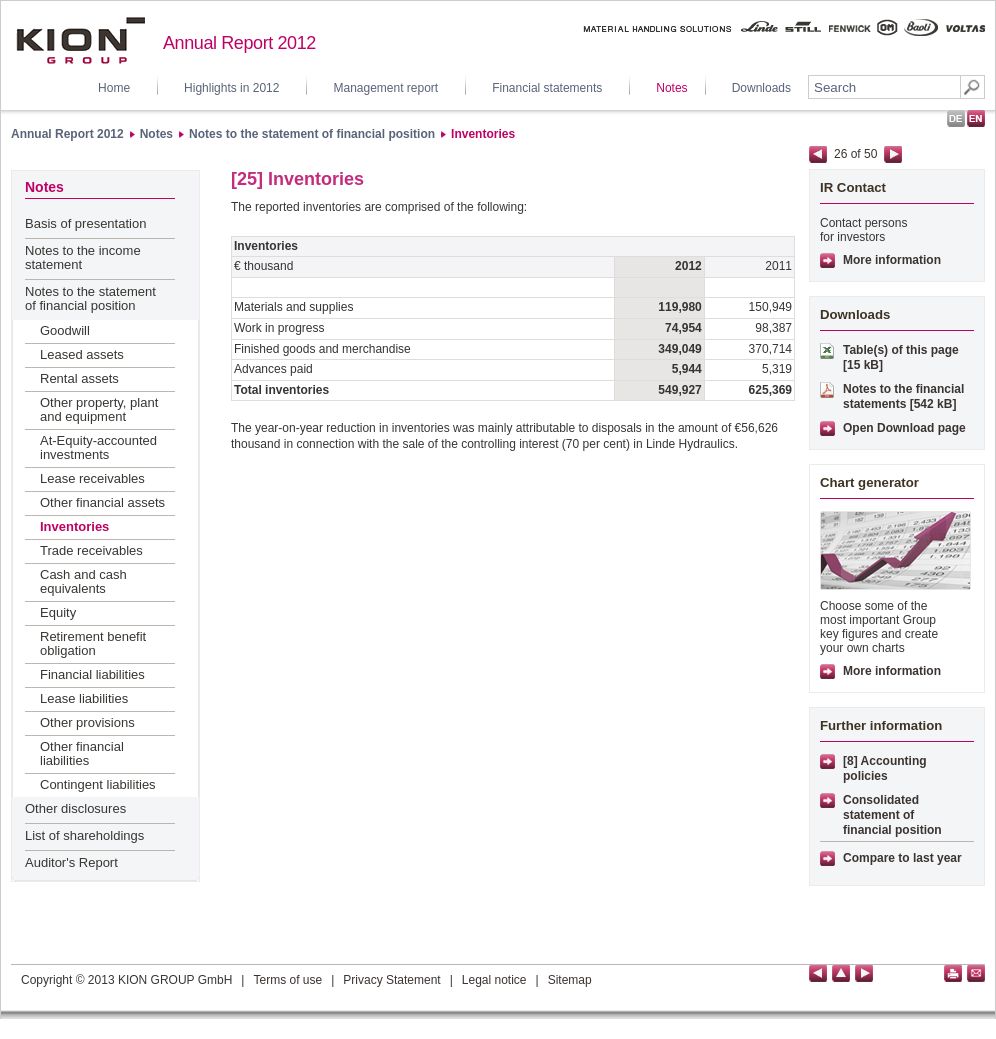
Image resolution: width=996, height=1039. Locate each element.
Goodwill (65, 330)
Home (114, 88)
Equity (58, 612)
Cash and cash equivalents (83, 581)
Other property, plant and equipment (99, 409)
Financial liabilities (92, 674)
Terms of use (287, 980)
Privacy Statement (391, 980)
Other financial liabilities (82, 753)
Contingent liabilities (98, 784)
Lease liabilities (84, 698)
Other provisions (87, 722)
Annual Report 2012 (67, 134)
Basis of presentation (85, 223)
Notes (671, 88)
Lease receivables (92, 478)
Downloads (761, 88)
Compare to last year (902, 858)
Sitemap (570, 980)
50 (870, 154)
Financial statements (547, 88)
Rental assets (79, 378)
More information (892, 260)
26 (840, 154)
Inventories (483, 134)
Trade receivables (91, 550)
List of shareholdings (84, 835)
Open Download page (904, 428)
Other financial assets (102, 502)
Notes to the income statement (83, 257)
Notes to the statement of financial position (312, 134)
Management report (385, 88)
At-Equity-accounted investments (98, 447)
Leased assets (82, 354)
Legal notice (494, 980)
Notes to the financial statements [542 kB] (903, 396)
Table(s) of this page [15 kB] (901, 357)
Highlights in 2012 (231, 88)
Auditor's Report (71, 862)
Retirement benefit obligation (93, 643)
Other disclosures (75, 808)
